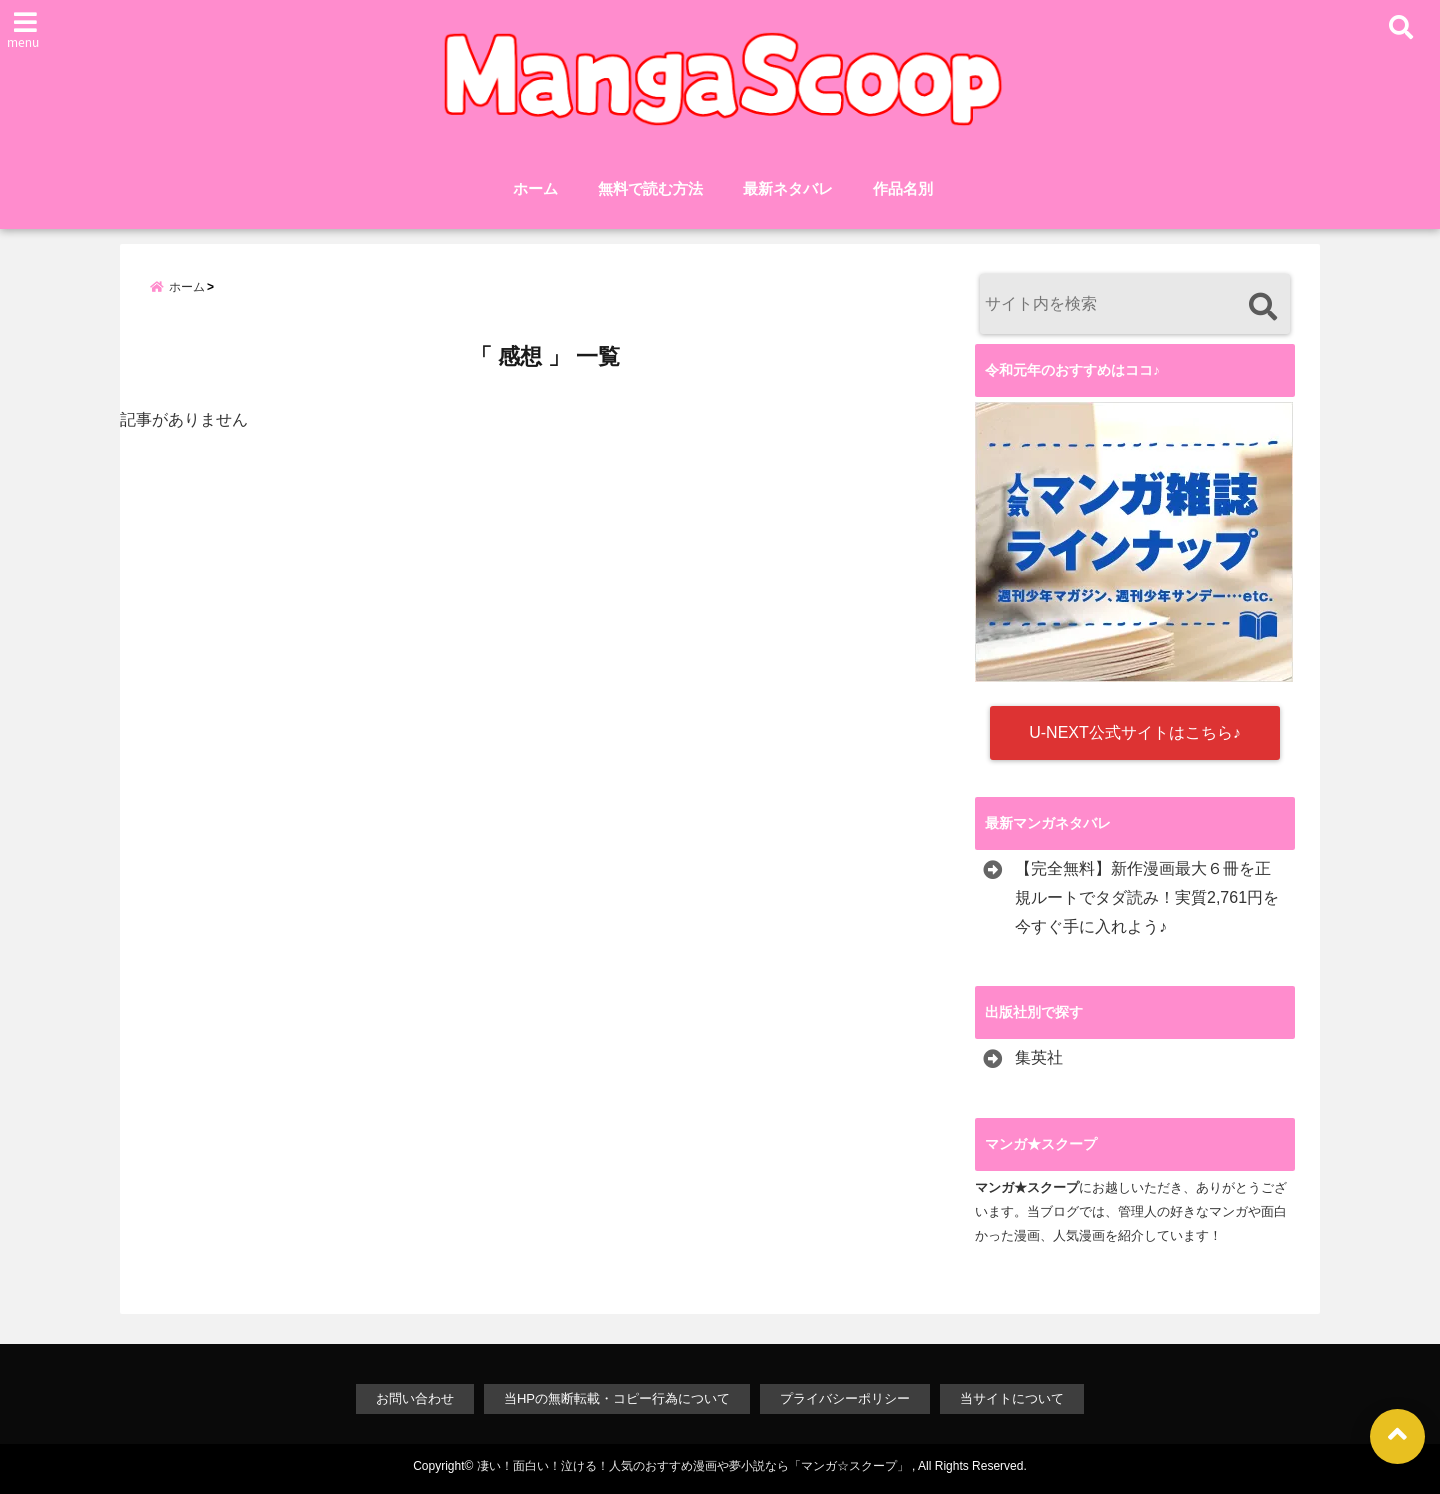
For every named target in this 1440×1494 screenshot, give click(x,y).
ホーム (535, 188)
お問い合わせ (415, 1398)
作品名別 (903, 188)
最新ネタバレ (788, 188)
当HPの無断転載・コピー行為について (617, 1398)
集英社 (1039, 1057)
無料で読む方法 (650, 188)
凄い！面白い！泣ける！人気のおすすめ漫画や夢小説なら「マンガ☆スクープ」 (693, 1466)
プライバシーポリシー (845, 1398)
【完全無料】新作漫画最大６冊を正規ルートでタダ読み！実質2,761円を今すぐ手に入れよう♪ (1147, 897)
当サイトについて (1012, 1398)
